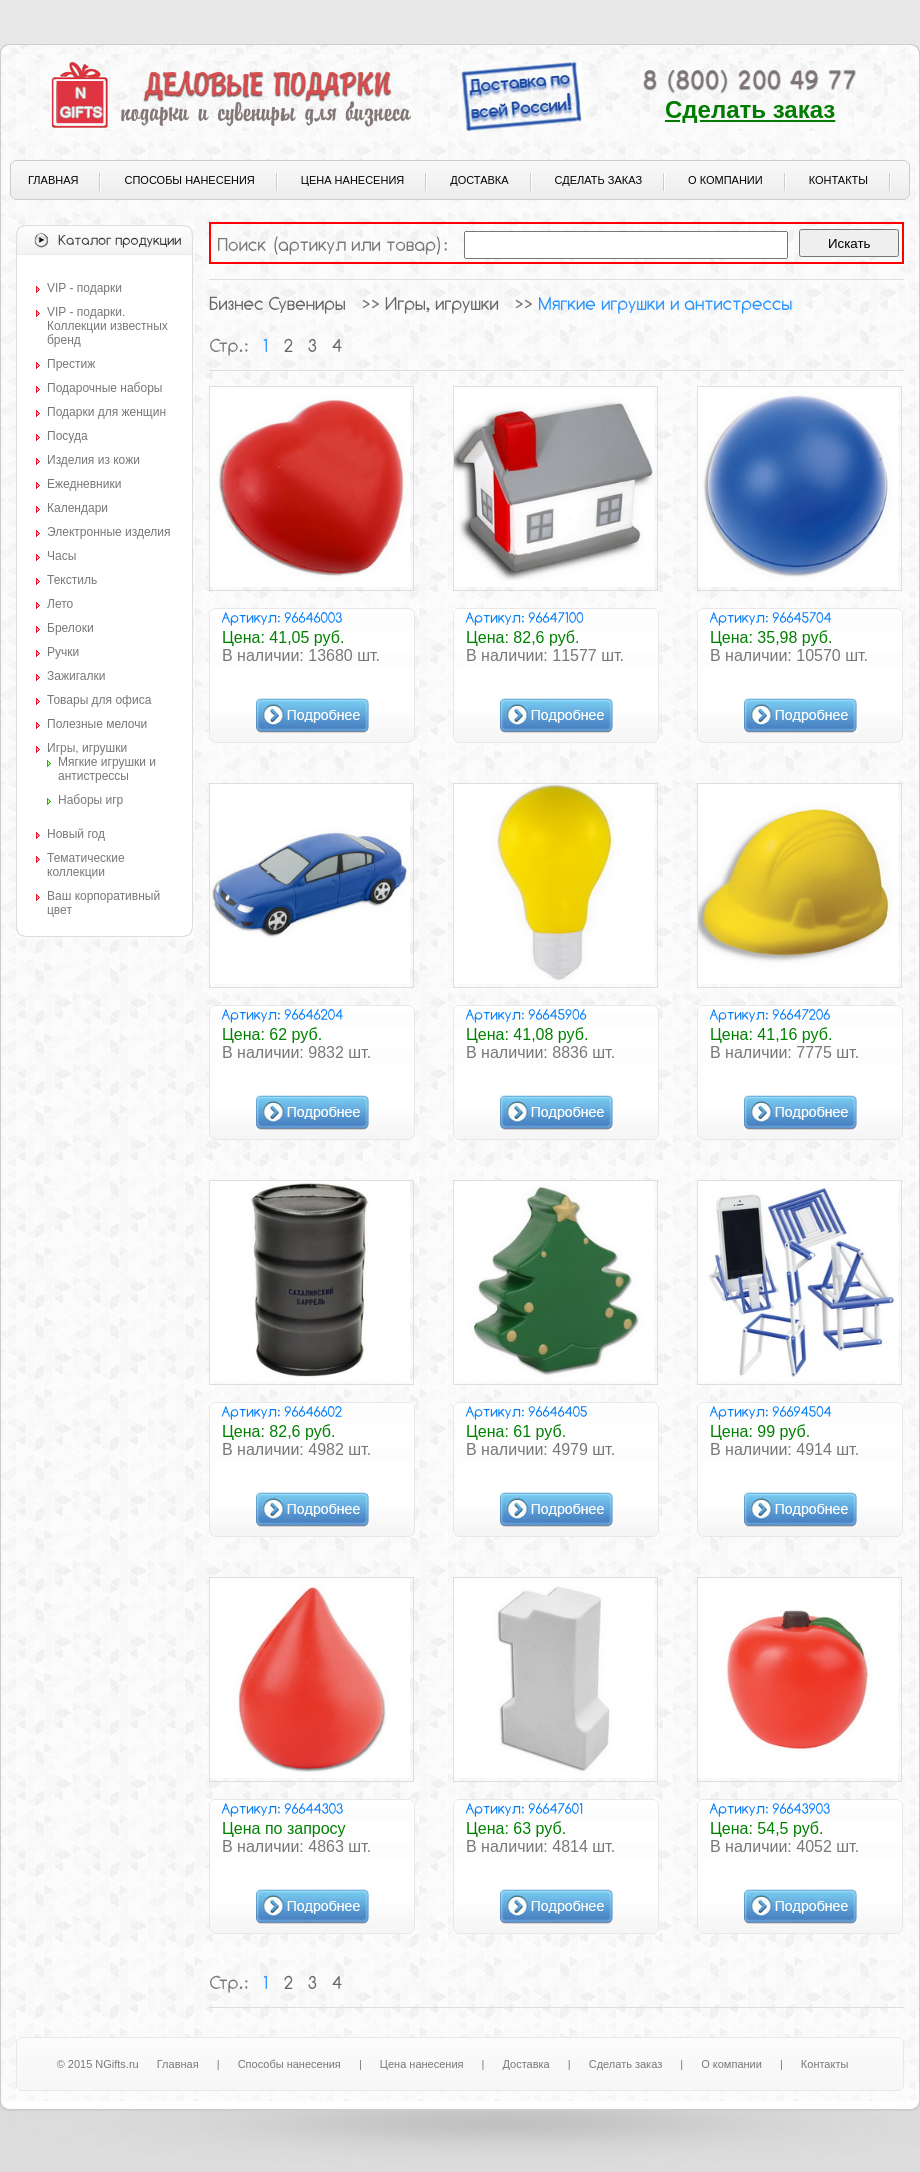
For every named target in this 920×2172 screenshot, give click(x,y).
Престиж (71, 364)
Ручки (63, 652)
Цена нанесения (352, 180)
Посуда (67, 436)
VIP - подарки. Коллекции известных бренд (107, 326)
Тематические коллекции (86, 865)
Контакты (838, 180)
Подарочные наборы (104, 388)
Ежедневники (84, 484)
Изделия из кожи (93, 460)
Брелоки (70, 628)
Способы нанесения (189, 180)
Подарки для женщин (106, 412)
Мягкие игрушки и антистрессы (107, 769)
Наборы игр (90, 800)
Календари (77, 508)
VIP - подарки (84, 288)
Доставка (479, 180)
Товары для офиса (99, 700)
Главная (53, 180)
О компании (725, 180)
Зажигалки (76, 676)
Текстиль (72, 580)
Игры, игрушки (87, 748)
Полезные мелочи (97, 724)
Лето (60, 604)
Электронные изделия (108, 532)
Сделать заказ (750, 109)
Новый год (76, 834)
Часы (61, 556)
